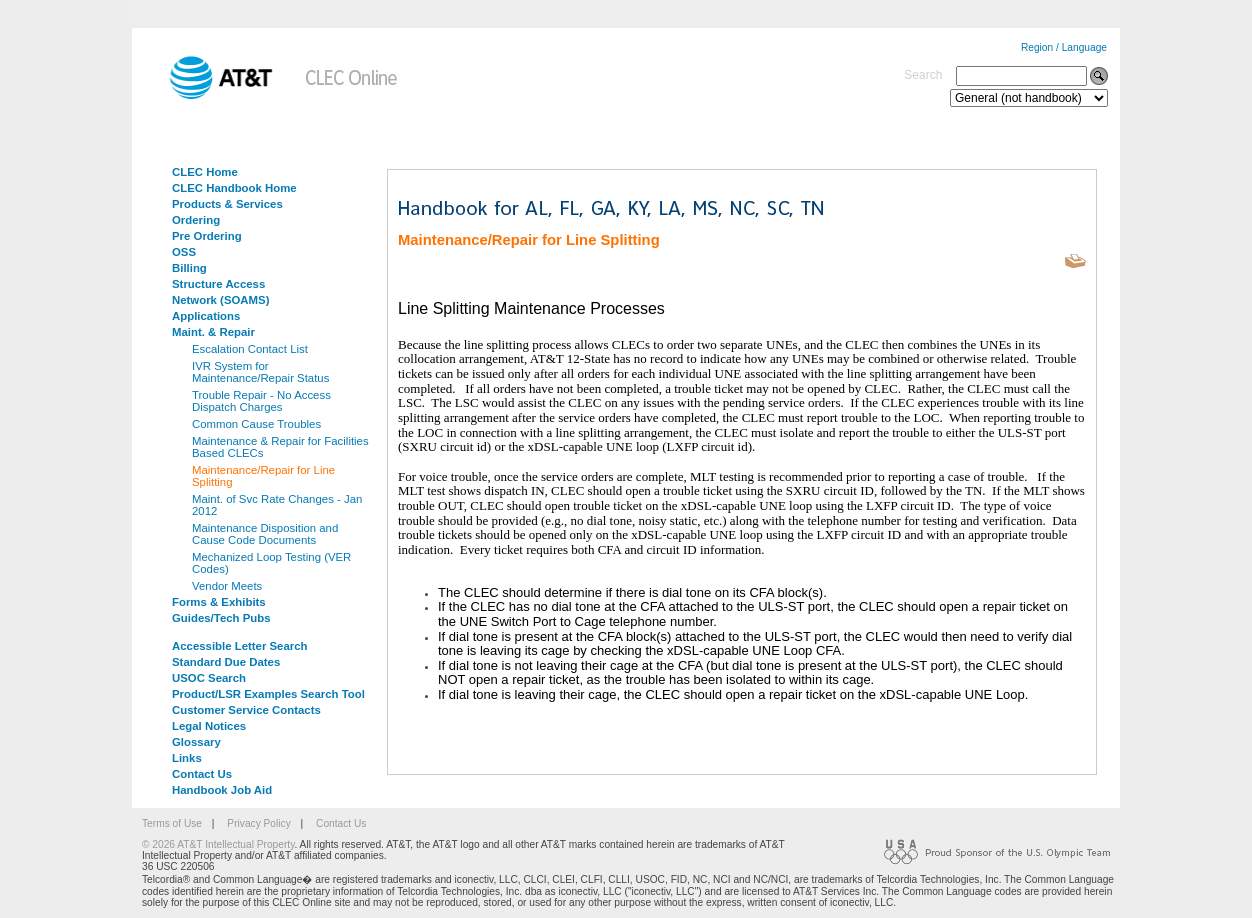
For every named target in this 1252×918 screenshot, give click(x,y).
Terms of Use (172, 823)
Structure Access (218, 284)
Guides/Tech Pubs (221, 618)
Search (923, 75)
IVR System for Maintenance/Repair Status (260, 372)
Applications (206, 316)
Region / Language (1064, 47)
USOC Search (209, 678)
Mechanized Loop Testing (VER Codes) (271, 563)
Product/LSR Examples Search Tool (268, 694)
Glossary (196, 742)
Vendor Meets (227, 586)
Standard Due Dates (226, 662)
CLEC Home (205, 172)
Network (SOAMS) (220, 300)
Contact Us (202, 774)
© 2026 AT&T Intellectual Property (218, 844)
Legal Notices (209, 726)
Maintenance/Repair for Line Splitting (263, 476)
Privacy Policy (258, 823)
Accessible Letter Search (240, 646)
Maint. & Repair (213, 332)
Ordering (196, 220)
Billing (189, 268)
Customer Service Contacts (246, 710)
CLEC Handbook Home (234, 188)
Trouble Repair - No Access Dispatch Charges (261, 401)
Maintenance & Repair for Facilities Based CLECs (280, 447)
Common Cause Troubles (256, 424)
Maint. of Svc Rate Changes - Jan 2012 (277, 505)
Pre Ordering (207, 236)
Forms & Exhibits (219, 602)
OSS (184, 252)
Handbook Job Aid (222, 790)
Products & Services (227, 204)
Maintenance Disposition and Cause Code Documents (265, 534)
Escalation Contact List (250, 349)
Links (187, 758)
